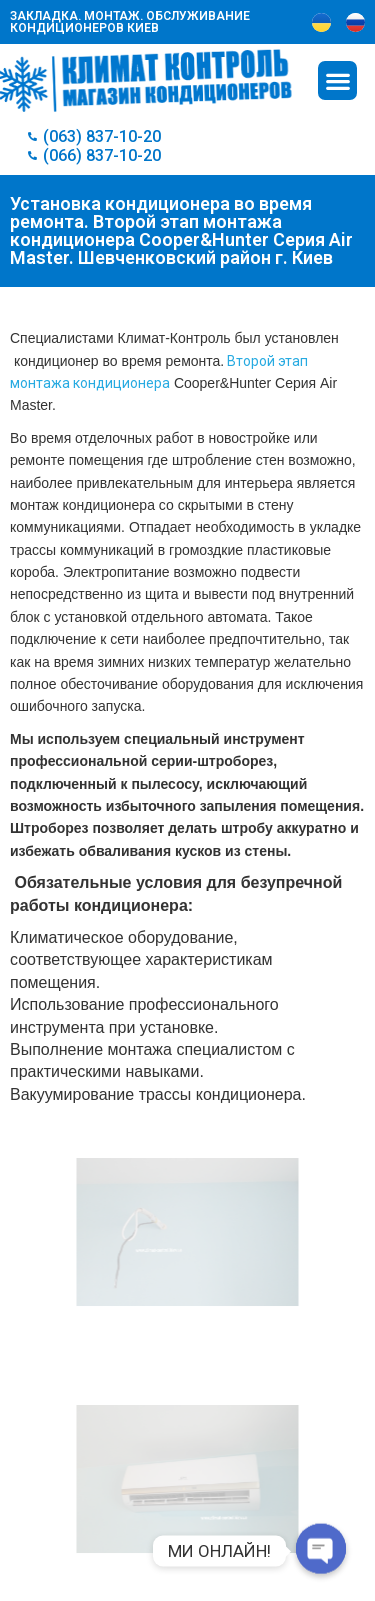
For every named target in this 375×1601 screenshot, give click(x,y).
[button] (337, 80)
